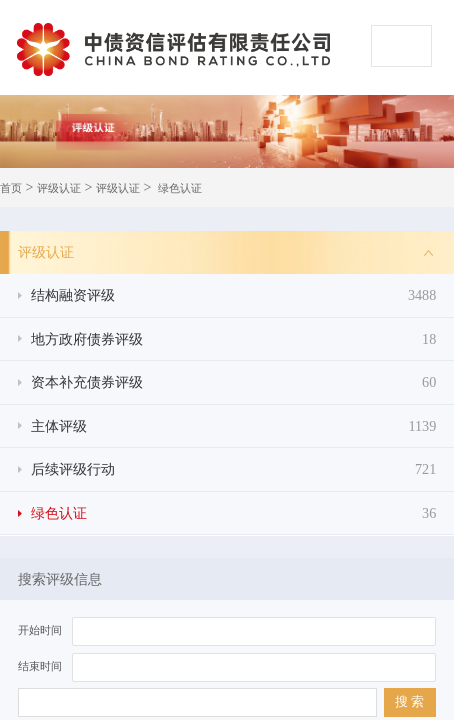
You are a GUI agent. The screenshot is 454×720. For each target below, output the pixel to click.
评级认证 (59, 188)
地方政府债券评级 (234, 339)
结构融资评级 (234, 295)
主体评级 (234, 426)
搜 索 (409, 702)
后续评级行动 (234, 469)
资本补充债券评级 (234, 382)
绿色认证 (180, 188)
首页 (11, 188)
